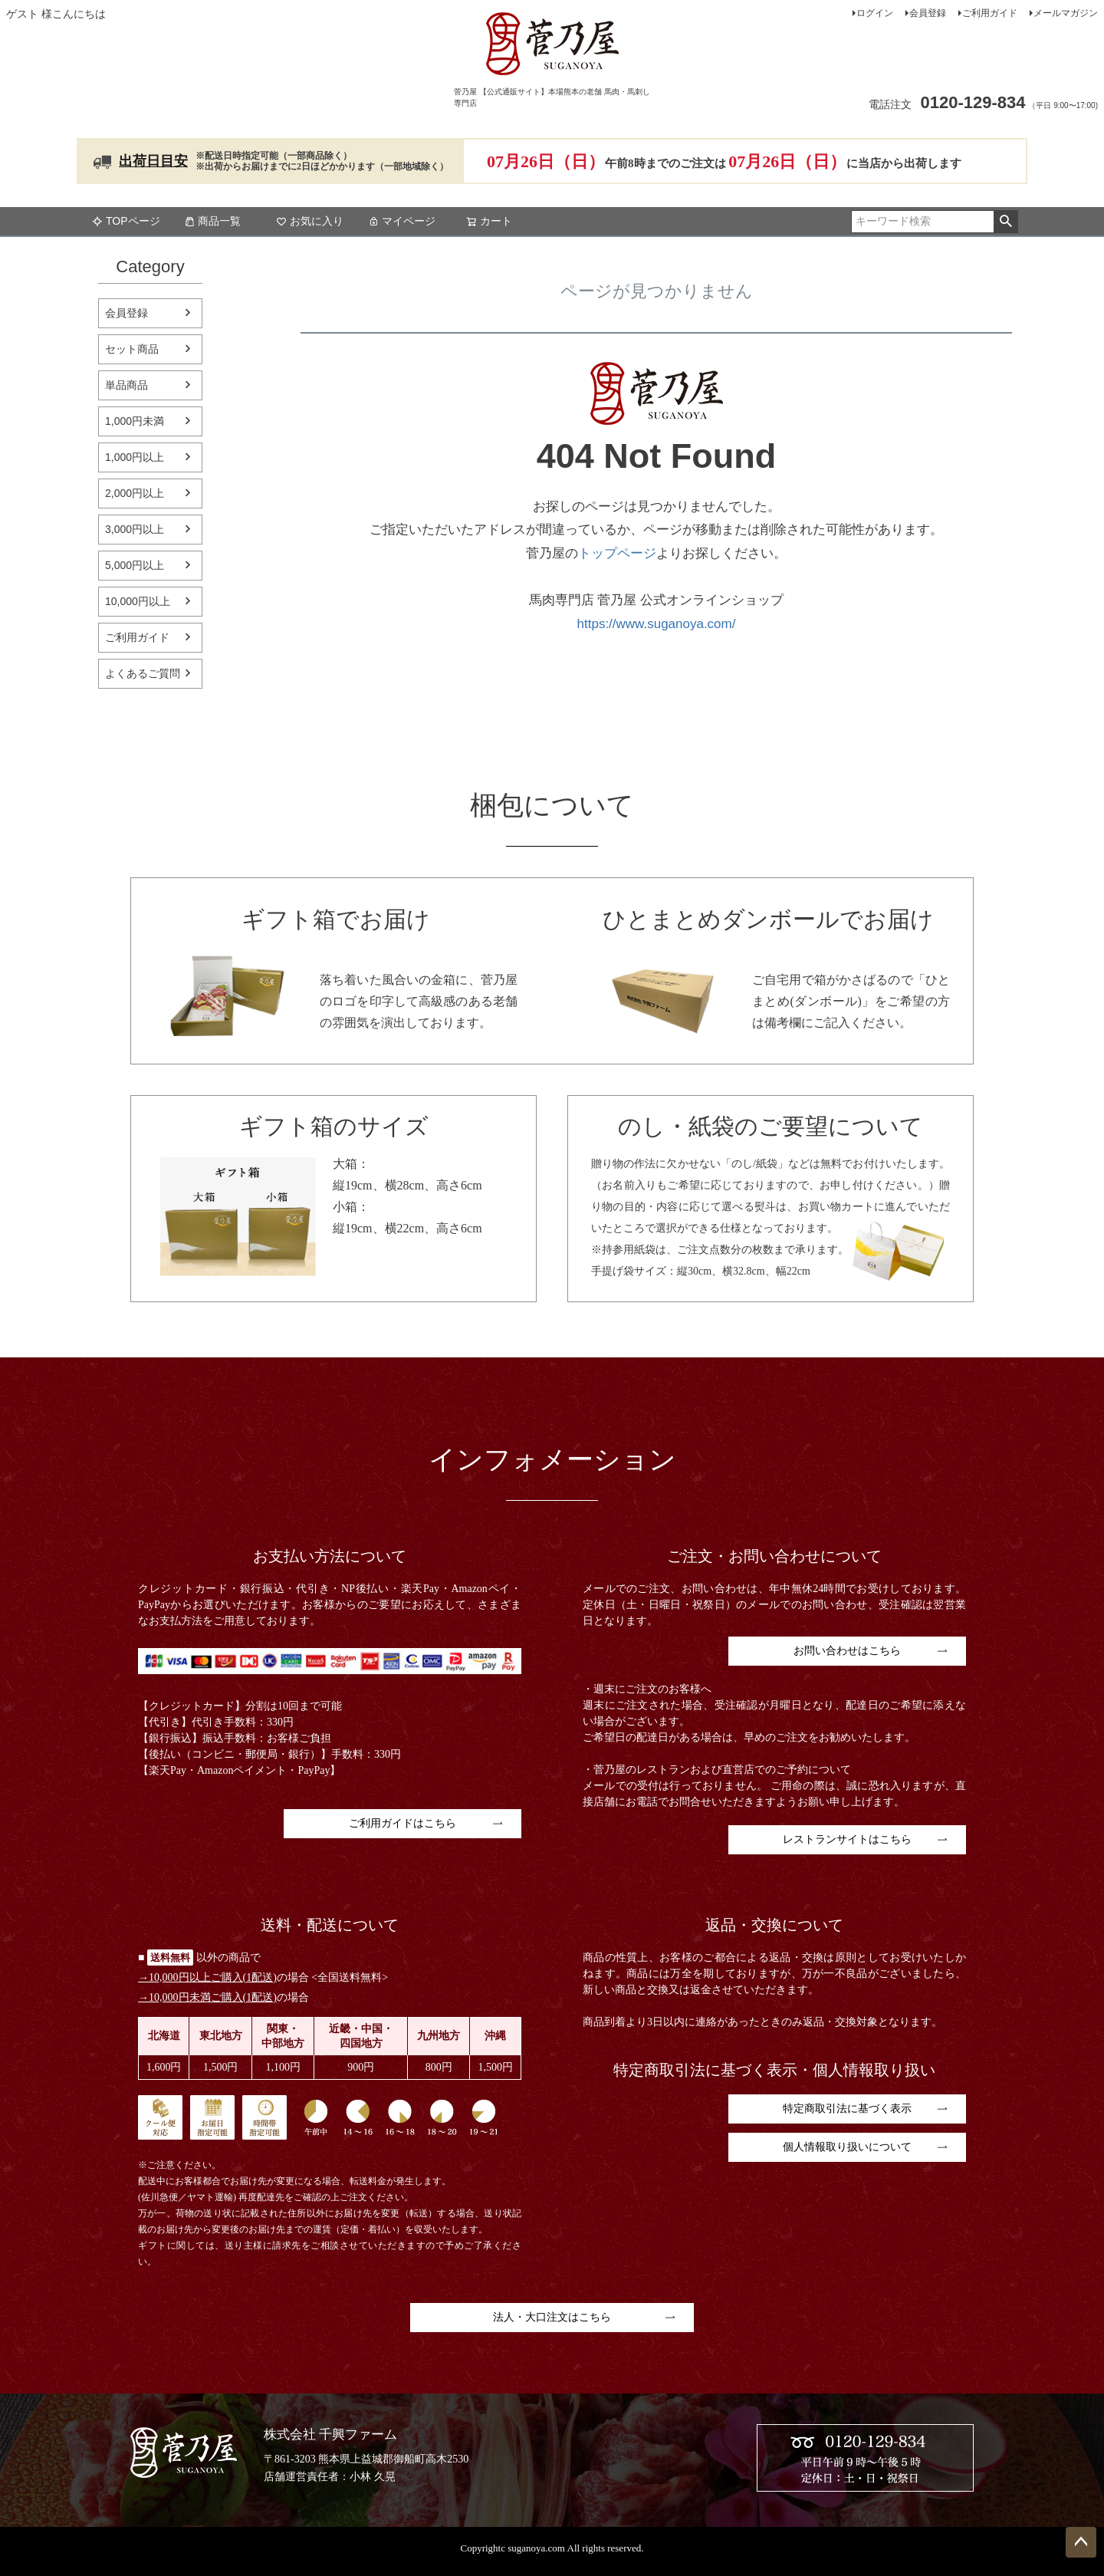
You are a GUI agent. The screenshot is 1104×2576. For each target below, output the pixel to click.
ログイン (874, 13)
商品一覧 (212, 221)
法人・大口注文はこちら (552, 2317)
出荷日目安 (153, 161)
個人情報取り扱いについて (847, 2147)
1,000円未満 (134, 421)
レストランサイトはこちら (847, 1839)
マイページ (401, 221)
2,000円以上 (134, 493)
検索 (1005, 221)
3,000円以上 (134, 529)
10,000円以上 (137, 601)
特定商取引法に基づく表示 (847, 2108)
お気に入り (309, 221)
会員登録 (927, 13)
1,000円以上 (134, 457)
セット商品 (132, 349)
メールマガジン (1065, 13)
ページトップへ (1081, 2542)
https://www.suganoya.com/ (656, 624)
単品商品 (126, 385)
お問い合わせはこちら (847, 1650)
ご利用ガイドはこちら (402, 1823)
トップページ (617, 553)
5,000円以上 (134, 565)
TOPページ (126, 221)
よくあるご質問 (142, 673)
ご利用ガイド (989, 13)
